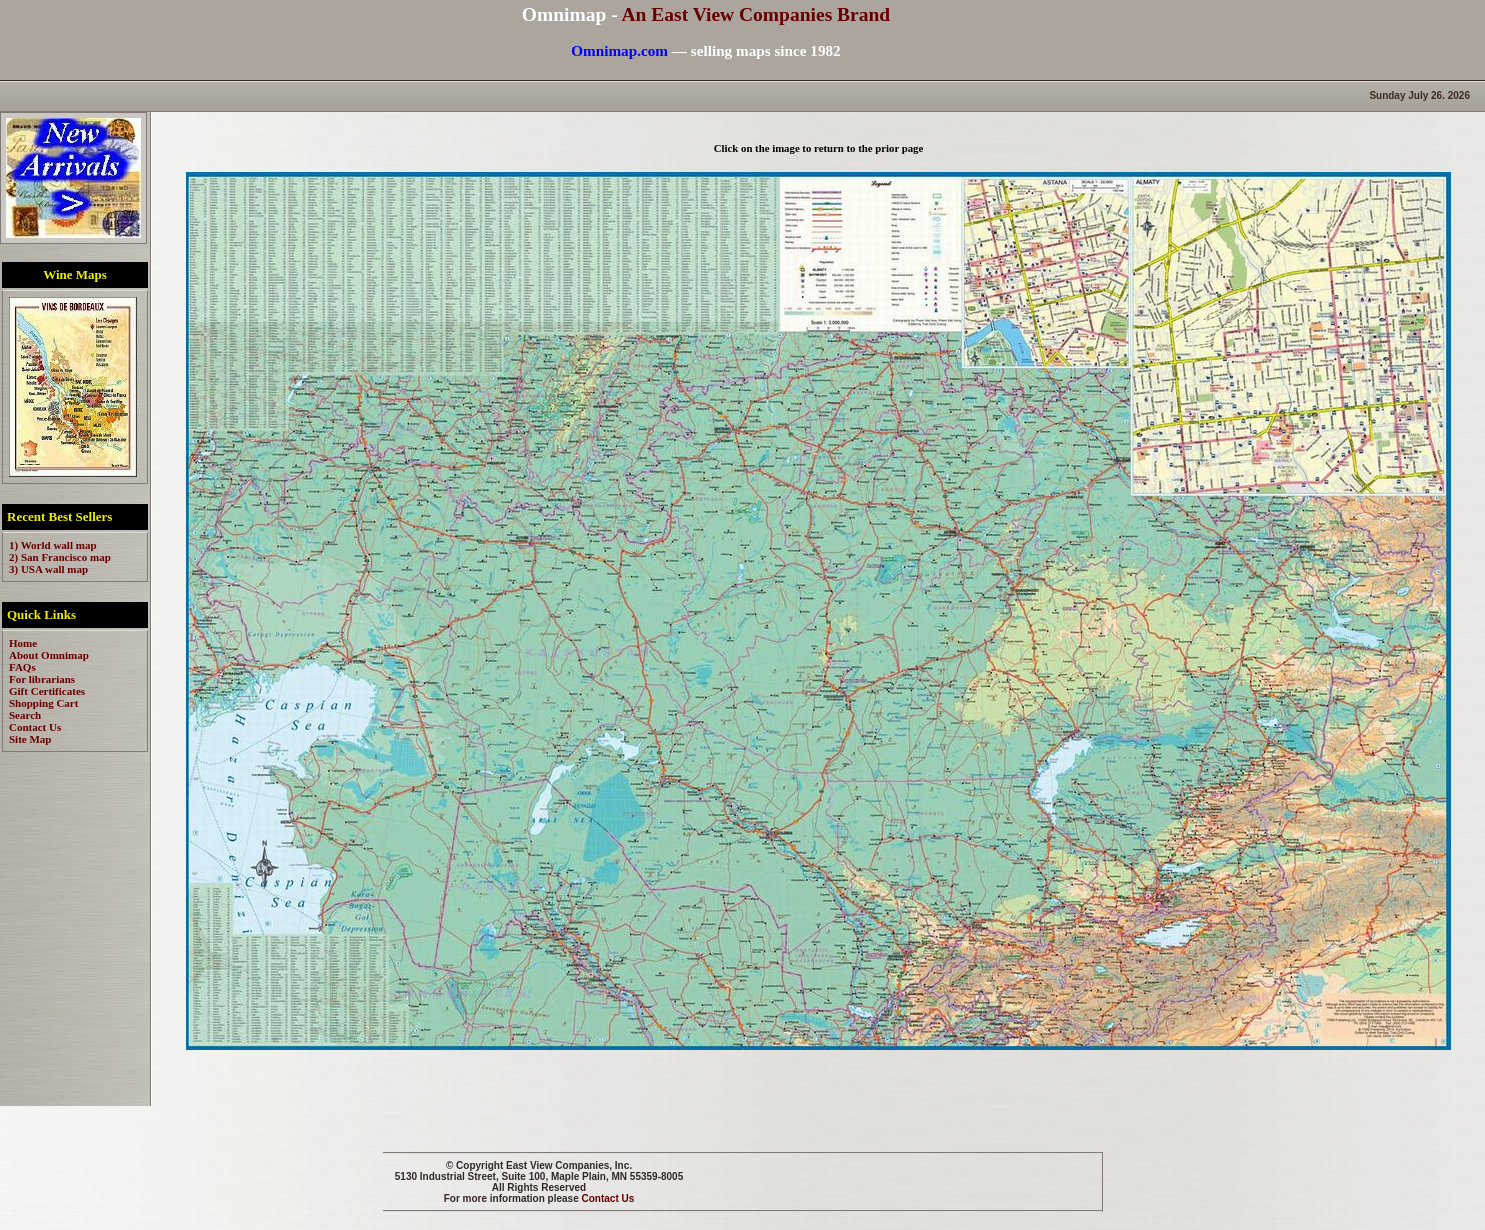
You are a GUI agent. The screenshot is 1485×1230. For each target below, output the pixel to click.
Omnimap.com (619, 50)
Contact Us (608, 1198)
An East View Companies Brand (755, 14)
